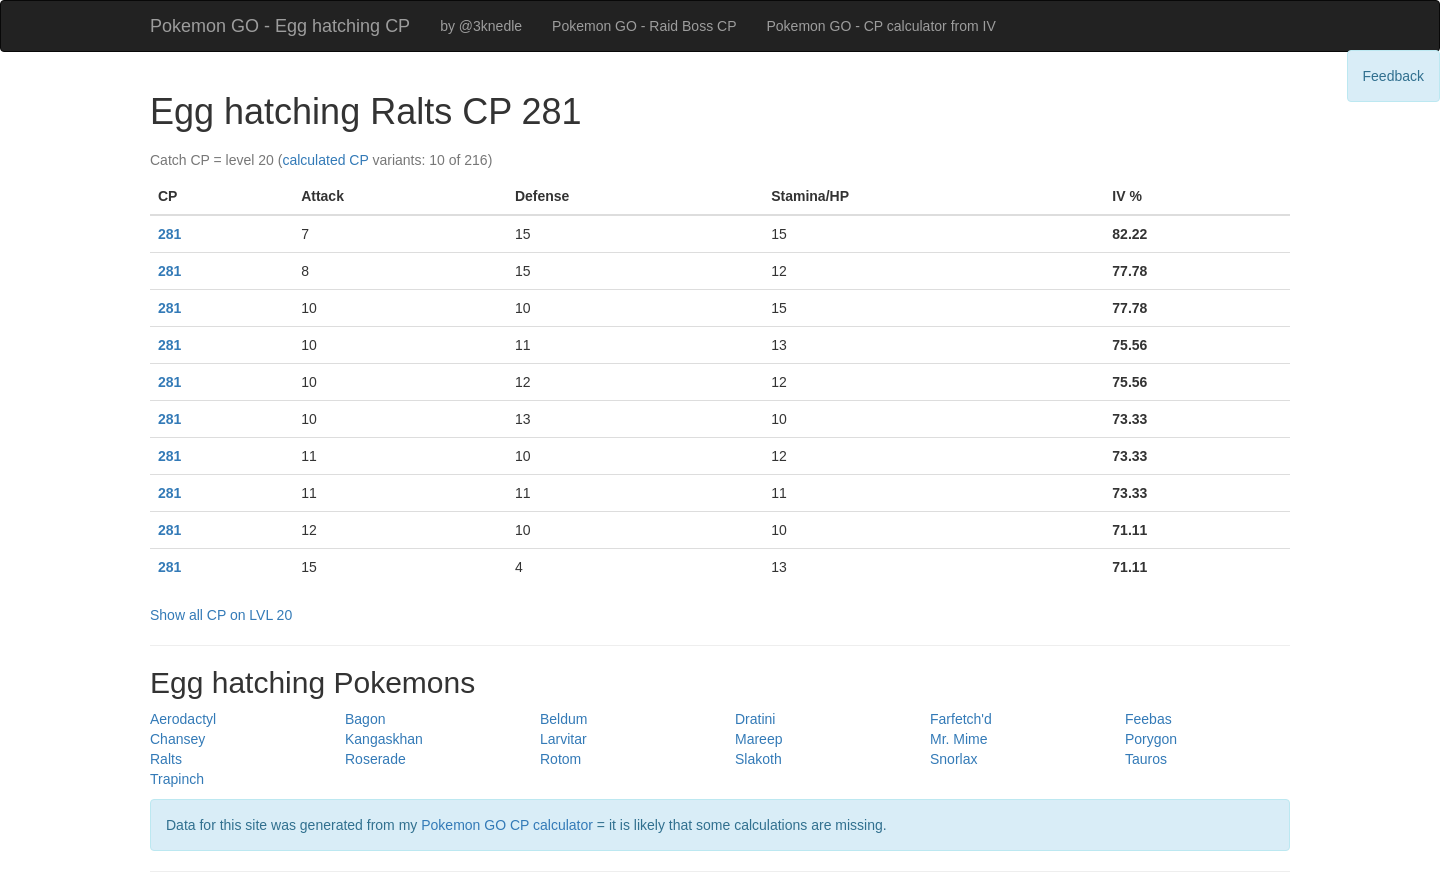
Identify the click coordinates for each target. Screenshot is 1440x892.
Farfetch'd (961, 719)
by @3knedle (481, 26)
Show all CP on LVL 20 (221, 615)
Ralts (166, 759)
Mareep (758, 739)
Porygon (1151, 739)
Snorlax (953, 759)
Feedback (1393, 76)
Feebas (1148, 719)
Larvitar (563, 739)
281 (169, 234)
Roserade (375, 759)
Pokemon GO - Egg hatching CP (280, 26)
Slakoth (758, 759)
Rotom (560, 759)
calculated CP (325, 160)
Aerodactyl (183, 719)
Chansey (177, 739)
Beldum (563, 719)
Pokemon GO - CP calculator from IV (880, 26)
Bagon (365, 719)
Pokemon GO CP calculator (507, 825)
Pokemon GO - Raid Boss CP (644, 26)
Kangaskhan (384, 739)
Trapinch (177, 779)
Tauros (1146, 759)
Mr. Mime (959, 739)
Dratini (755, 719)
